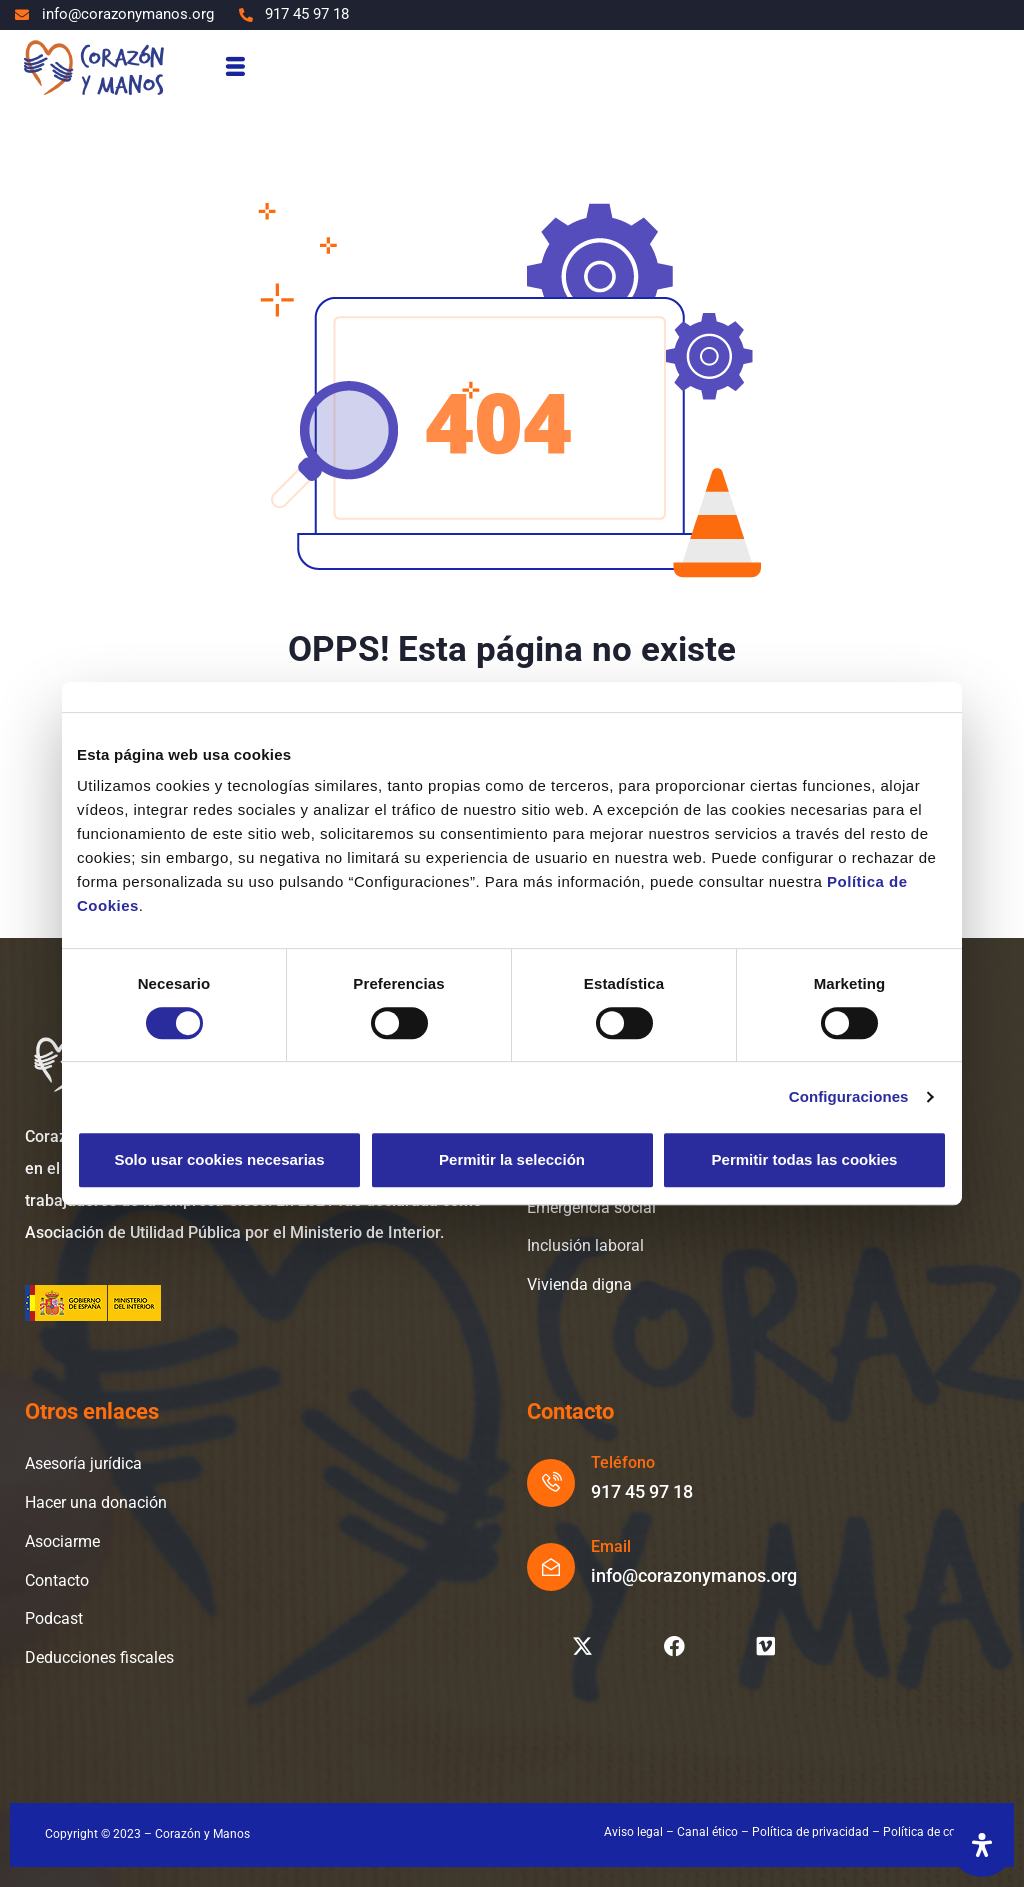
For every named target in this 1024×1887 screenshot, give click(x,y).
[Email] (551, 1567)
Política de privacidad (810, 1832)
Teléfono (623, 1462)
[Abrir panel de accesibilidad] (982, 1845)
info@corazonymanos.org (694, 1575)
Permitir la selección (512, 1159)
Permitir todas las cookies (805, 1159)
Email (611, 1546)
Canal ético (707, 1832)
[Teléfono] (551, 1483)
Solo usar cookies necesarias (219, 1159)
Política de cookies (933, 1832)
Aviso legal (633, 1832)
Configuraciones (849, 1096)
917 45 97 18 (642, 1491)
